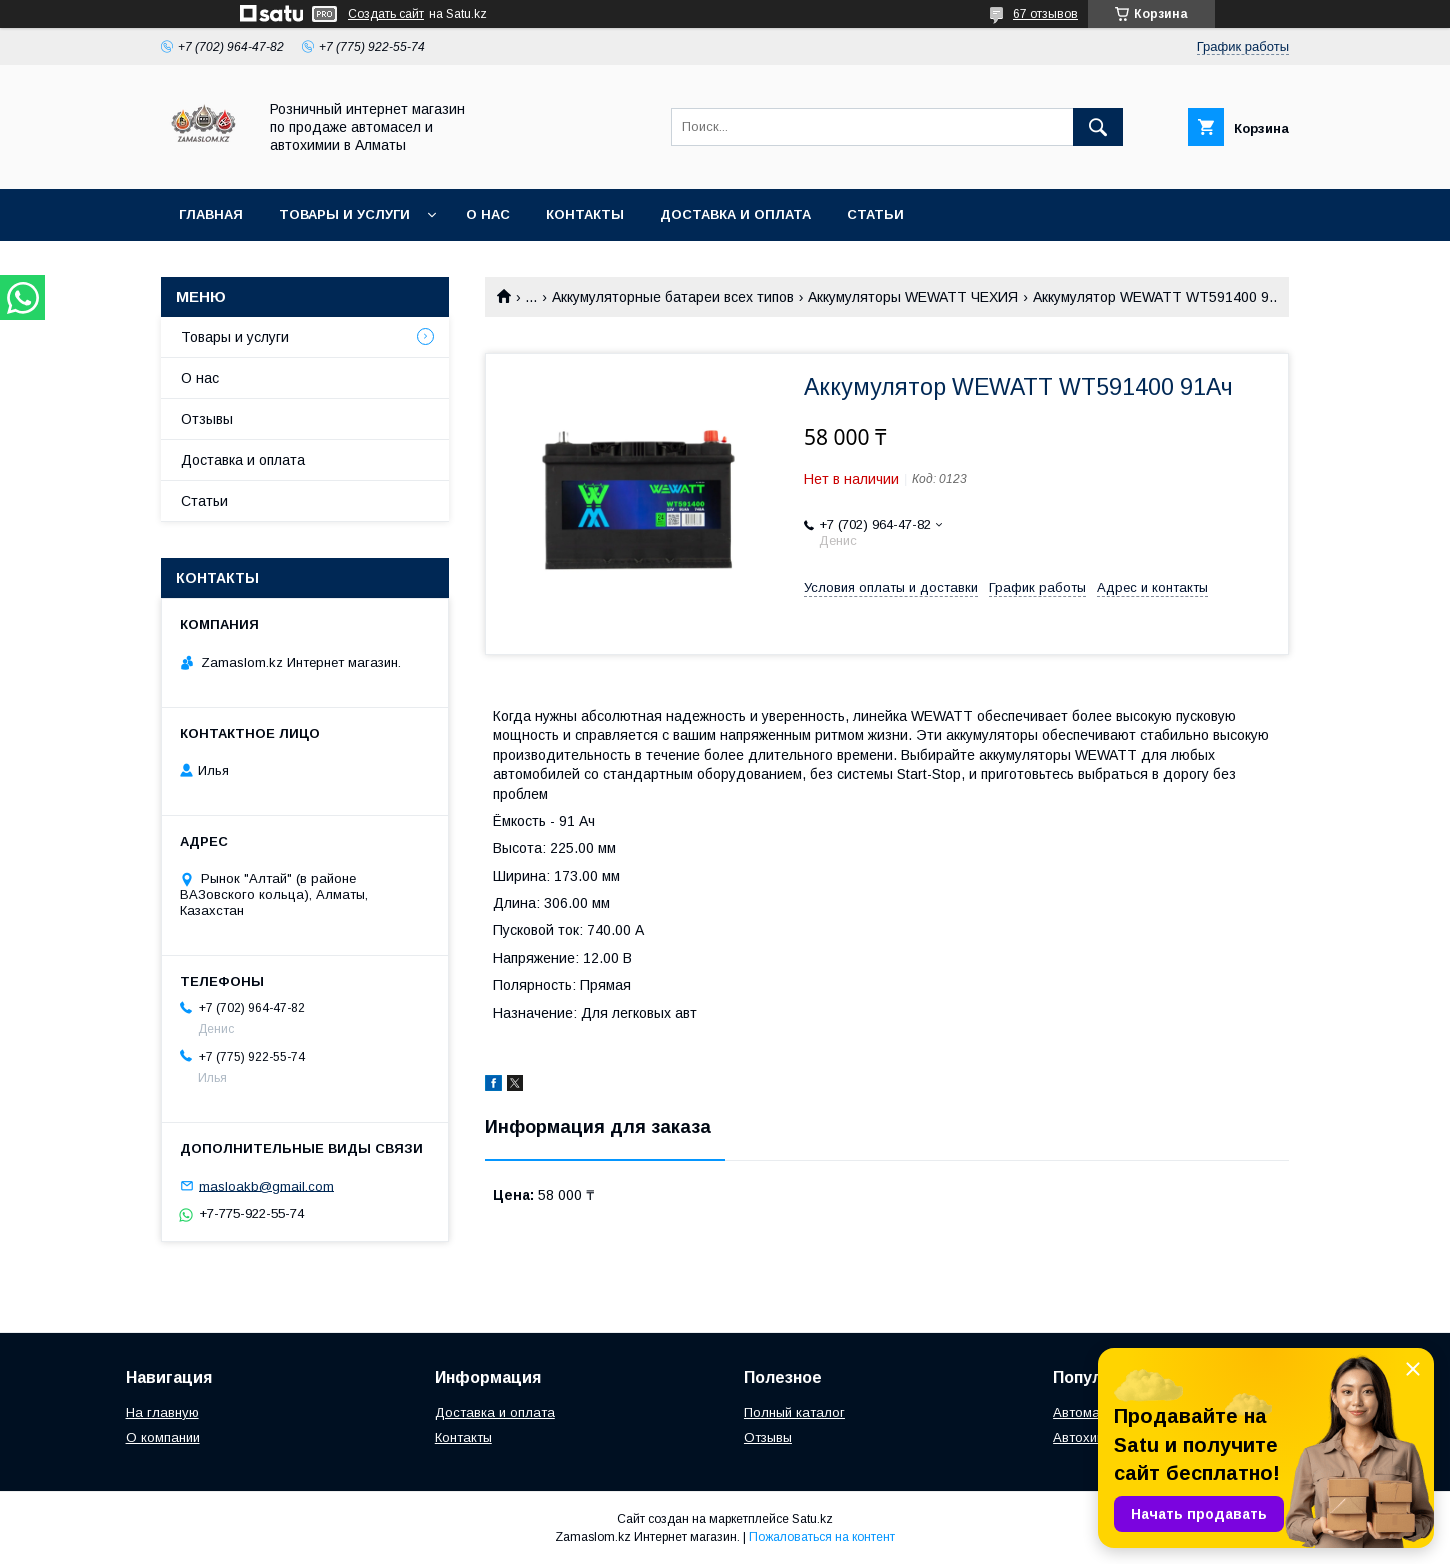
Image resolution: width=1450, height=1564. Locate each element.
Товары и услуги (344, 214)
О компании (163, 1437)
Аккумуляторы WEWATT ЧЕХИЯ (913, 297)
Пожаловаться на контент (822, 1537)
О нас (488, 214)
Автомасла (1088, 1412)
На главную (162, 1412)
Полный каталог (794, 1412)
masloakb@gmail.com (266, 1185)
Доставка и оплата (735, 214)
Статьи (875, 214)
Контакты (585, 214)
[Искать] (1098, 127)
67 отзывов (1045, 14)
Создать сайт (386, 14)
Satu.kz (812, 1519)
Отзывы (207, 419)
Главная (211, 214)
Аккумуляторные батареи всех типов (673, 297)
